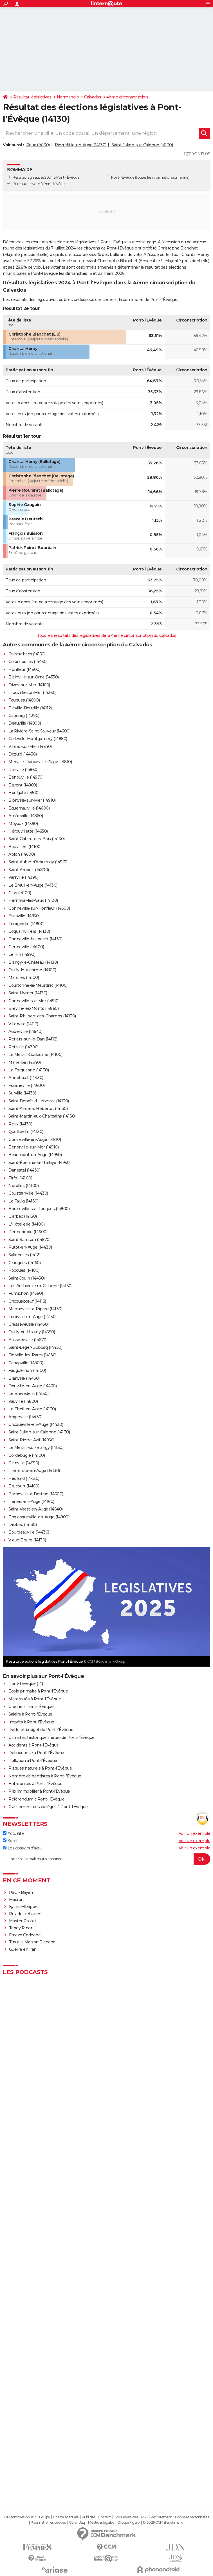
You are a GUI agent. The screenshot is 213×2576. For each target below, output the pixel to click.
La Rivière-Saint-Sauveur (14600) (39, 731)
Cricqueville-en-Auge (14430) (35, 1424)
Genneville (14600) (26, 946)
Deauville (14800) (24, 723)
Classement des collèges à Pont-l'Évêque (48, 1806)
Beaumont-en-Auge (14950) (35, 1154)
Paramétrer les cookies (48, 2523)
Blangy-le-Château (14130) (33, 962)
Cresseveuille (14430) (28, 1324)
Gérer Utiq (77, 2523)
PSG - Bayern (22, 1892)
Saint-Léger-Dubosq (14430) (35, 1347)
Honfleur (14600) (24, 669)
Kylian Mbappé (24, 1906)
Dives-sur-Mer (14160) (29, 684)
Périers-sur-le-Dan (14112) (32, 1039)
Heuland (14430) (23, 1478)
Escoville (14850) (24, 915)
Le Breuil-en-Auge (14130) (32, 885)
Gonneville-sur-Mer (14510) (33, 1000)
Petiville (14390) (23, 1046)
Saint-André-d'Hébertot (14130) (38, 1108)
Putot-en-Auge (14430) (30, 1247)
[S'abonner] (106, 1859)
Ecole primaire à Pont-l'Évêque (38, 1691)
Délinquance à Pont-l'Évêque (36, 1752)
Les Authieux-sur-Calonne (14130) (40, 1285)
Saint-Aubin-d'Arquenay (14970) (38, 861)
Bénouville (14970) (25, 777)
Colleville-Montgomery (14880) (37, 738)
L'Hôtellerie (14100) (26, 1224)
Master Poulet (22, 1920)
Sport (10, 1840)
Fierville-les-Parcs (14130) (32, 1354)
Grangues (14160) (24, 1262)
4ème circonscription (127, 97)
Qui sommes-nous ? (20, 2517)
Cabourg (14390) (23, 715)
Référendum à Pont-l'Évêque (36, 1799)
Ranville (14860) (23, 769)
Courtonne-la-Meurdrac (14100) (38, 985)
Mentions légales (101, 2523)
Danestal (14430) (24, 1170)
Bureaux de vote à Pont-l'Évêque (40, 184)
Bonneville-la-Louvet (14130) (35, 938)
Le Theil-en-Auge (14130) (32, 1408)
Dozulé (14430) (22, 754)
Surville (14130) (22, 1093)
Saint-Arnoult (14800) (28, 869)
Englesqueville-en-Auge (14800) (38, 1516)
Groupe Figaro (128, 2523)
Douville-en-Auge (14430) (32, 1385)
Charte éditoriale (66, 2517)
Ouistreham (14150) (26, 654)
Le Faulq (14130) (23, 1201)
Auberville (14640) (25, 1031)
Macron (16, 1899)
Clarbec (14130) (22, 1216)
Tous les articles (126, 2517)
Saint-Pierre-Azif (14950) (31, 1439)
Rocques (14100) (23, 1270)
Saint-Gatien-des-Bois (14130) (36, 838)
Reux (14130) (38, 144)
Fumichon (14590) (25, 1293)
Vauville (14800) (23, 1401)
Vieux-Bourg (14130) (27, 1540)
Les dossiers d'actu (22, 1848)
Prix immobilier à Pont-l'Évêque (39, 1791)
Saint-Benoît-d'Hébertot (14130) (38, 1100)
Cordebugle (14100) (26, 1455)
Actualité (13, 1833)
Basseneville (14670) (27, 1339)
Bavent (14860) (22, 785)
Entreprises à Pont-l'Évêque (35, 1783)
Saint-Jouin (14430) (26, 1278)
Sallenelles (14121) (25, 1254)
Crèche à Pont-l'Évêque (30, 1706)
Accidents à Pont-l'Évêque (33, 1745)
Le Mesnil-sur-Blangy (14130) (35, 1447)
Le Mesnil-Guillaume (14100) (35, 1054)
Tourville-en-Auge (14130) (32, 1316)
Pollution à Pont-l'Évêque (32, 1760)
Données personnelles (192, 2517)
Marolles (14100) (23, 977)
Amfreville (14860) (25, 815)
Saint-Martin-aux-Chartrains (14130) (42, 1116)
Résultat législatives (32, 97)
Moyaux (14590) (23, 823)
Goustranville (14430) (28, 1193)
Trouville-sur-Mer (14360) (32, 692)
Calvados (92, 97)
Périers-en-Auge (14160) (31, 1501)
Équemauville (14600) (29, 808)
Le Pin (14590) (21, 954)
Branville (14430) (24, 1378)
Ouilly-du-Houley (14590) (31, 1331)
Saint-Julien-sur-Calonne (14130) (142, 144)
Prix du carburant (25, 1913)
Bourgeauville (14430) (28, 1532)
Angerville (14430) (25, 1416)
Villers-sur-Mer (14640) (30, 746)
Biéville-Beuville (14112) (30, 708)
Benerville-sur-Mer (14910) (33, 1147)
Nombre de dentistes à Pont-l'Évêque (44, 1776)
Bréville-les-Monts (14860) (33, 1008)
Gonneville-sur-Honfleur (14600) (39, 908)
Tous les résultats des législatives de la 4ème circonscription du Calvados (106, 635)
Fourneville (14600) (26, 1085)
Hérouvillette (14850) (28, 831)
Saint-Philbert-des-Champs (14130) (42, 1016)
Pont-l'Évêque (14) (25, 1683)
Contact (104, 2517)
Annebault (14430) (25, 1077)
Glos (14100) (19, 892)
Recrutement (161, 2517)
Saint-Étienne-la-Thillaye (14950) (39, 1162)
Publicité (88, 2517)
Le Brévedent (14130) (28, 1393)
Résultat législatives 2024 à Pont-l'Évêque (46, 177)
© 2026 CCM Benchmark (163, 2523)
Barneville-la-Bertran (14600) (35, 1493)
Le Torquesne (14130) (28, 1070)
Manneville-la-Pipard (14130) (35, 1308)
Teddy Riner (20, 1927)
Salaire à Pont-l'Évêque (30, 1714)
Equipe (44, 2517)
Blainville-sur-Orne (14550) (33, 677)
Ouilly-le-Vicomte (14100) (32, 969)
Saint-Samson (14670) (29, 1239)
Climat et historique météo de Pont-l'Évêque (51, 1737)
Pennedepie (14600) (27, 1231)
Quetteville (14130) (25, 1131)
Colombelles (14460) (28, 661)
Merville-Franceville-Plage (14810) (40, 761)
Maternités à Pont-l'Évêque (34, 1698)
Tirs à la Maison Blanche (32, 1942)
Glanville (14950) (23, 1462)
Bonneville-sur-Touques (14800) (38, 1208)
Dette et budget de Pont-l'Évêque (40, 1729)
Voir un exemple (194, 1833)
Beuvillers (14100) (24, 846)
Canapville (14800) (25, 1362)
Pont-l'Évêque (122, 177)
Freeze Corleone (25, 1934)
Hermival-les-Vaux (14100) (33, 900)
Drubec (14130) (22, 1524)
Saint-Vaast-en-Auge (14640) (35, 1509)
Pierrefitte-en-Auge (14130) (80, 144)
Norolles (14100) (23, 1185)
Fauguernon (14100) (27, 1370)
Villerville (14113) (23, 1023)
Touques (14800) (24, 700)
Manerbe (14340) (24, 1062)
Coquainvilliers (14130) (29, 931)
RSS (144, 2517)
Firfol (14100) (20, 1178)
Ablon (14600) (21, 854)
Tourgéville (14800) (26, 923)
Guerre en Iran (23, 1949)
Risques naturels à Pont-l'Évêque (40, 1768)
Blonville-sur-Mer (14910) (32, 800)
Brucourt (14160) (23, 1486)
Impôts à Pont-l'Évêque (31, 1722)
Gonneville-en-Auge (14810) (34, 1139)
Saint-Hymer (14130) (27, 992)
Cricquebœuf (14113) (27, 1301)
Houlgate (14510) (23, 792)
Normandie (68, 97)
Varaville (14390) (23, 877)
